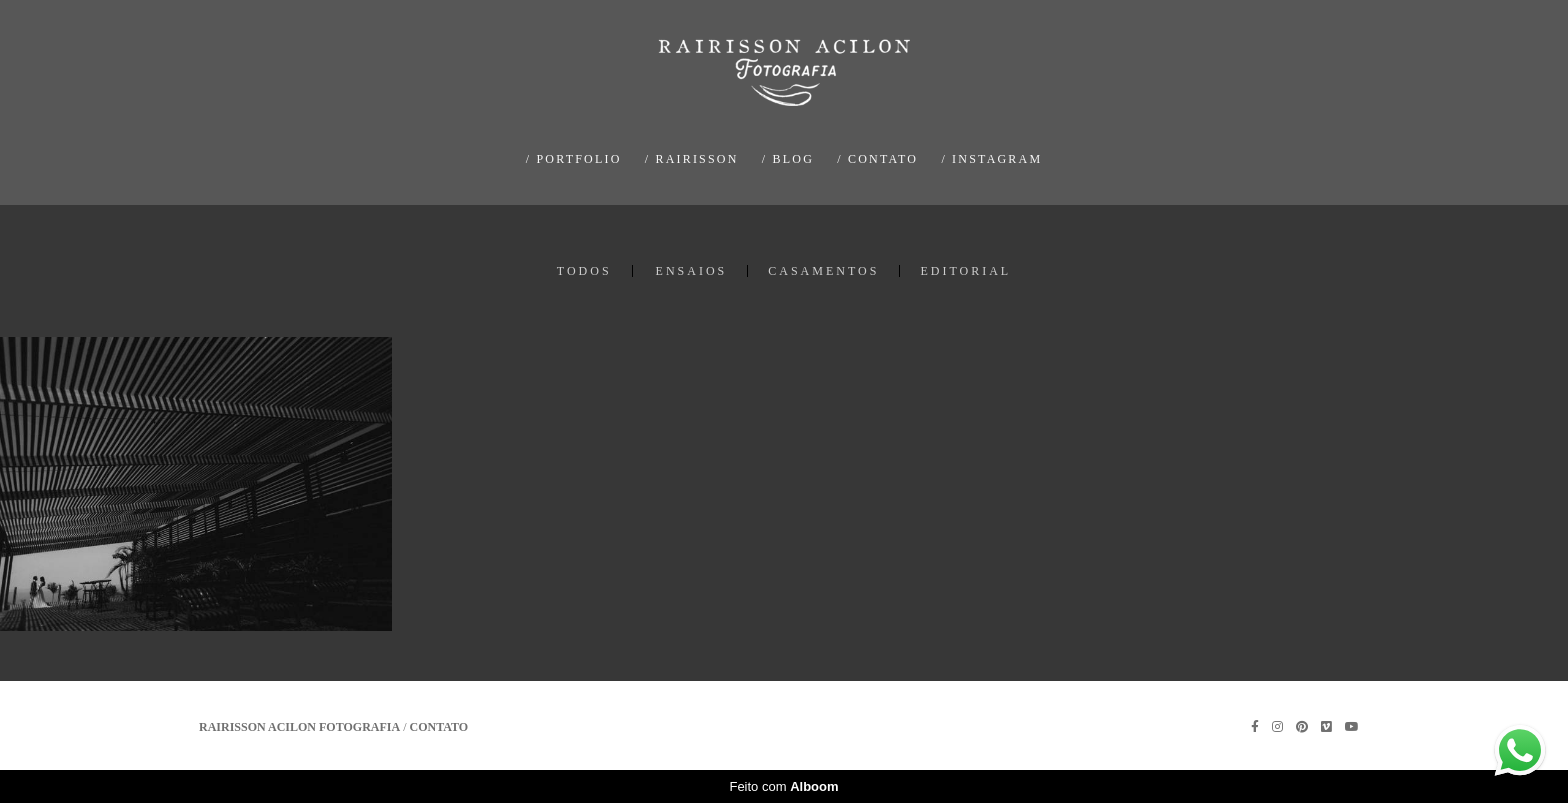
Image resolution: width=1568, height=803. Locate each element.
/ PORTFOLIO (574, 159)
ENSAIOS (692, 271)
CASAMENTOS (823, 271)
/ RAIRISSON (692, 159)
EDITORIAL (965, 271)
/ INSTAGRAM (991, 159)
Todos (584, 271)
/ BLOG (788, 159)
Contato (439, 727)
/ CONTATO (877, 159)
